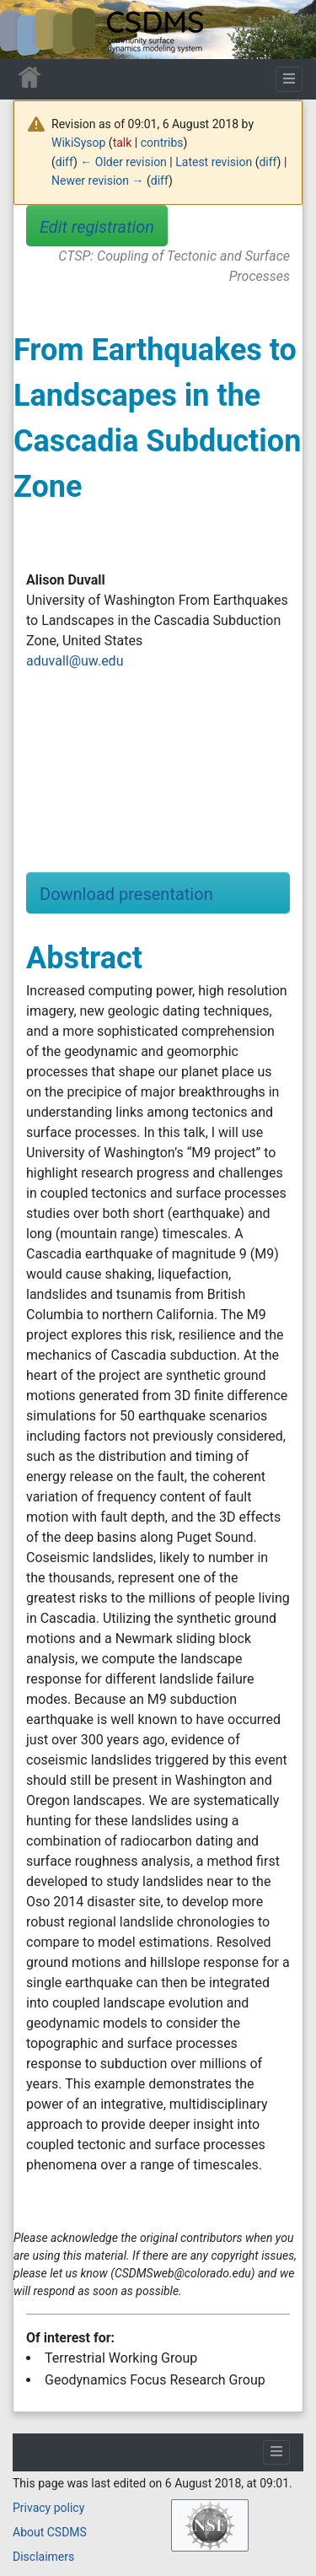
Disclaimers (43, 2556)
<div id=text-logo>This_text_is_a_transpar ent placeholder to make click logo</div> (26, 29)
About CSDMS (50, 2532)
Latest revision (213, 162)
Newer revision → (97, 180)
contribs (162, 142)
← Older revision (123, 162)
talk (122, 142)
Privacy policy (48, 2507)
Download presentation (126, 894)
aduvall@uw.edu (74, 661)
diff (64, 162)
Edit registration (97, 227)
